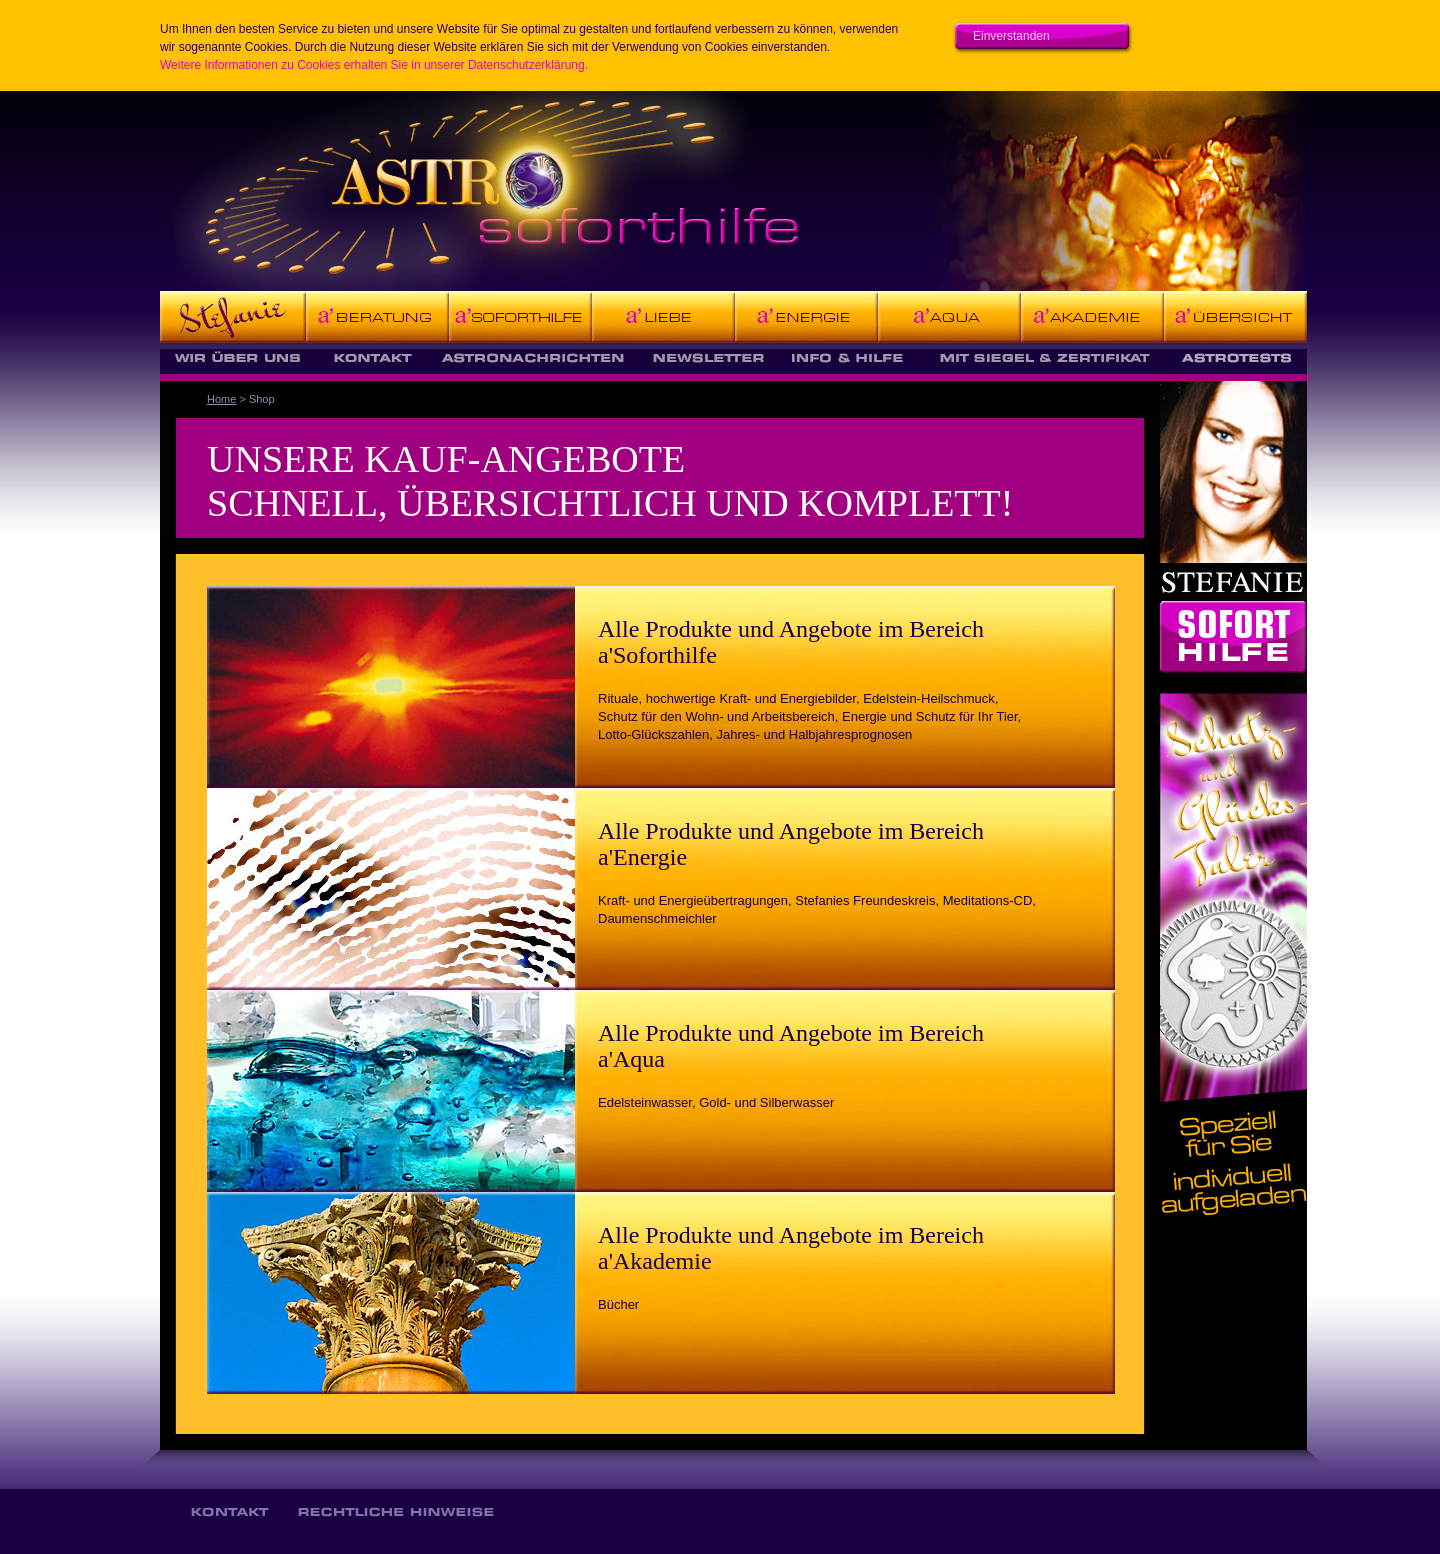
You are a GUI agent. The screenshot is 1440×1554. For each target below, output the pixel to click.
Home (221, 399)
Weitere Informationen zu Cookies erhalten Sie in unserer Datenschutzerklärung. (374, 65)
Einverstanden (1011, 36)
